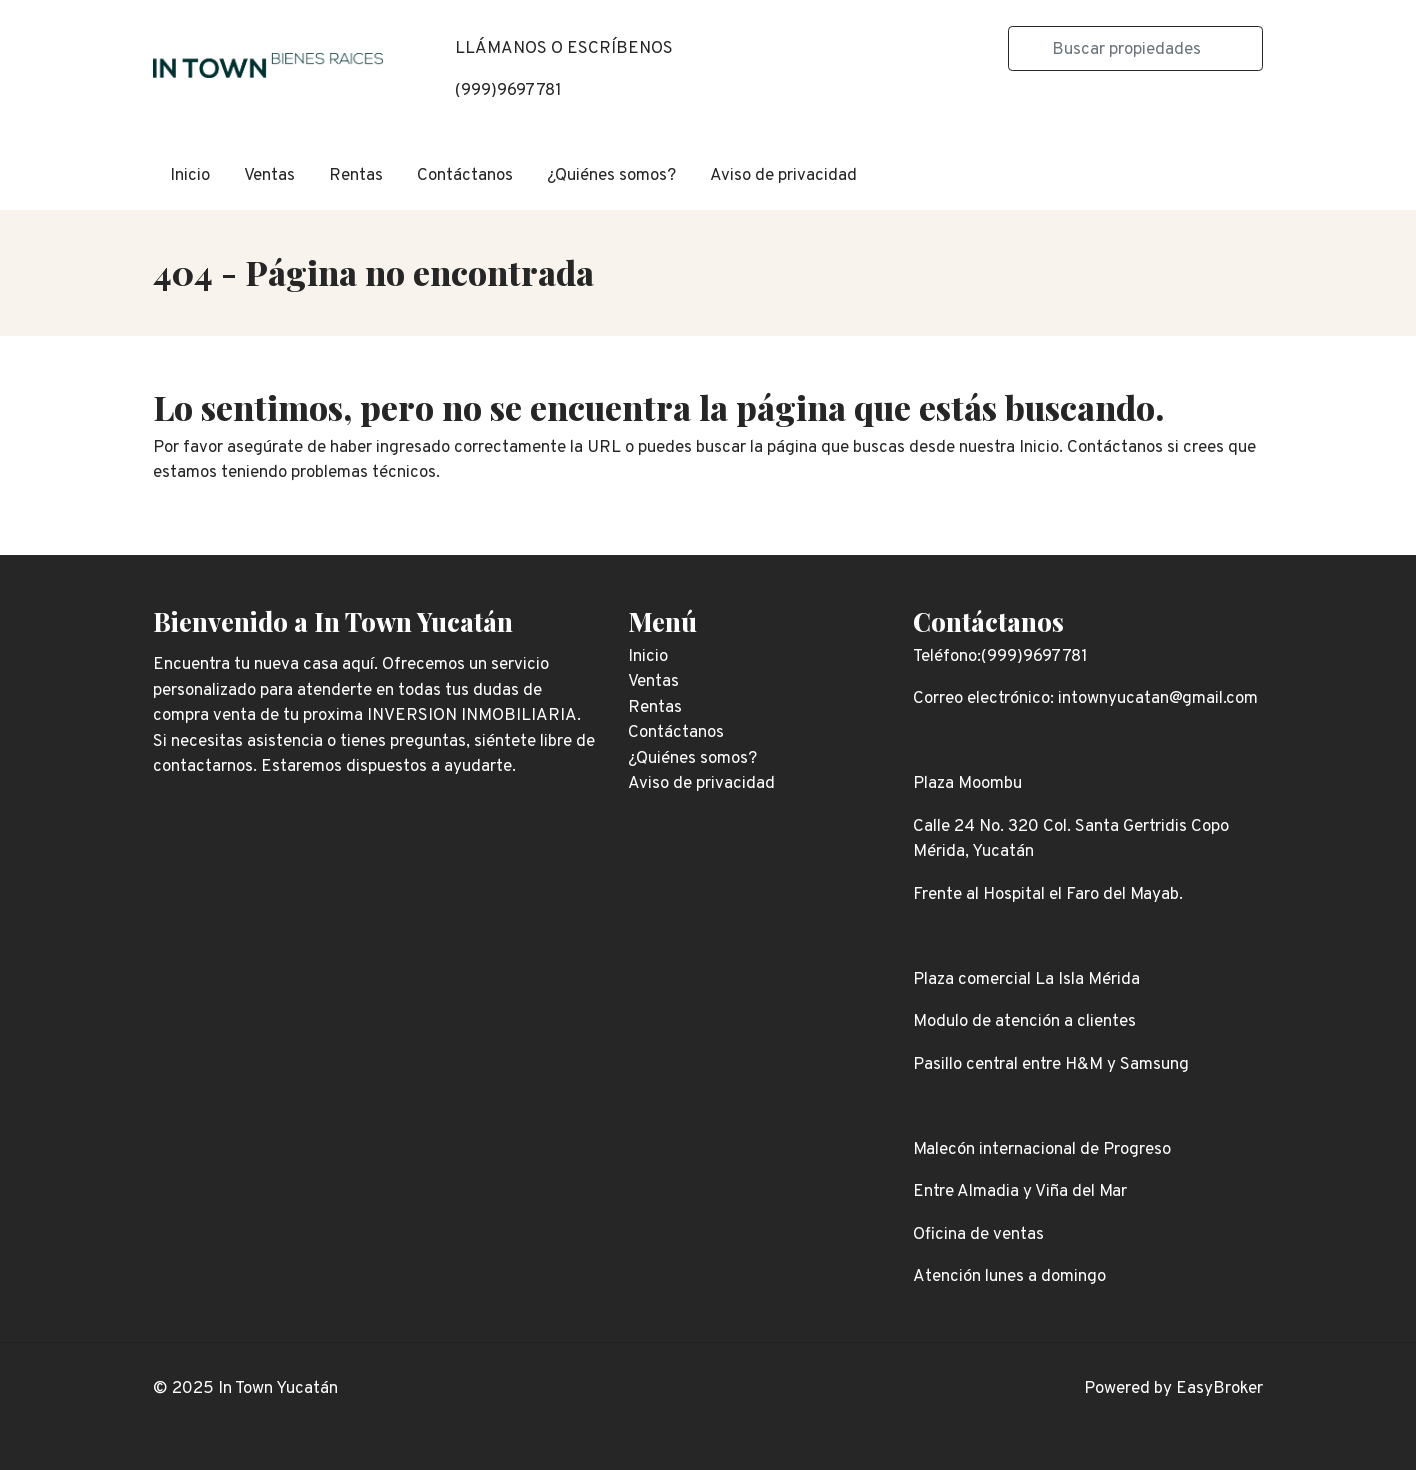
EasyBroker (1219, 1389)
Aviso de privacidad (783, 176)
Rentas (356, 176)
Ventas (269, 176)
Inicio (190, 176)
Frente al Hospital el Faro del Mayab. (1048, 895)
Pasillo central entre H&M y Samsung (1051, 1065)
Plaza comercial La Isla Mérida (1026, 980)
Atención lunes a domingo (1009, 1277)
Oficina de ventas (978, 1235)
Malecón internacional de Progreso (1042, 1150)
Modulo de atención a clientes (1024, 1022)
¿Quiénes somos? (611, 176)
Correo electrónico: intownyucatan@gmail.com (1085, 699)
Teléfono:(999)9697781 (1000, 657)
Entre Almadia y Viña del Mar (1020, 1192)
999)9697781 (511, 91)
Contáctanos (465, 176)
